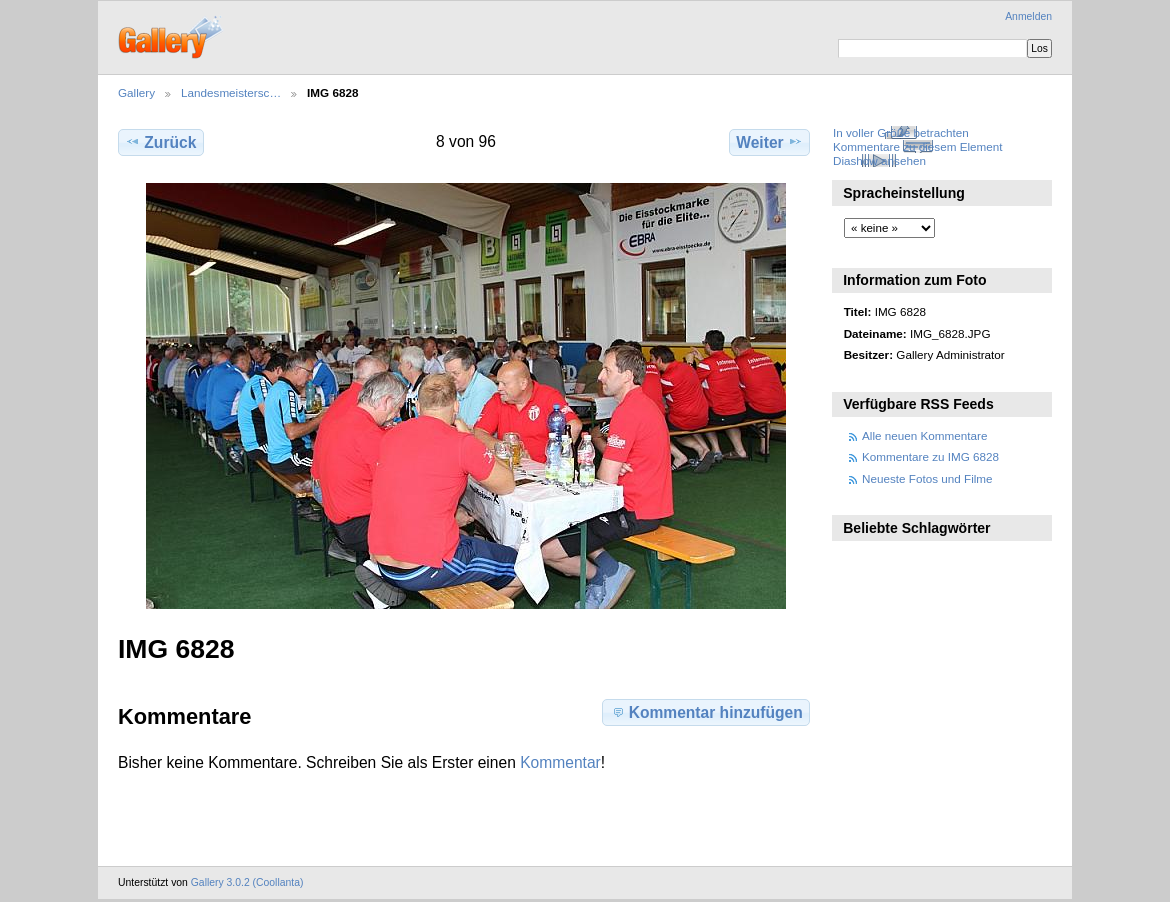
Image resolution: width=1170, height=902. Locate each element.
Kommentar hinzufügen (706, 712)
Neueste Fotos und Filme (927, 478)
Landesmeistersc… (231, 92)
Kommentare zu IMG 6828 (930, 456)
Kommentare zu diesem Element (918, 146)
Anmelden (1028, 16)
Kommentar (560, 762)
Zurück (160, 142)
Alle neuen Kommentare (924, 435)
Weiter (769, 142)
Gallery (136, 92)
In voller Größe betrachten (901, 132)
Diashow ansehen (879, 160)
